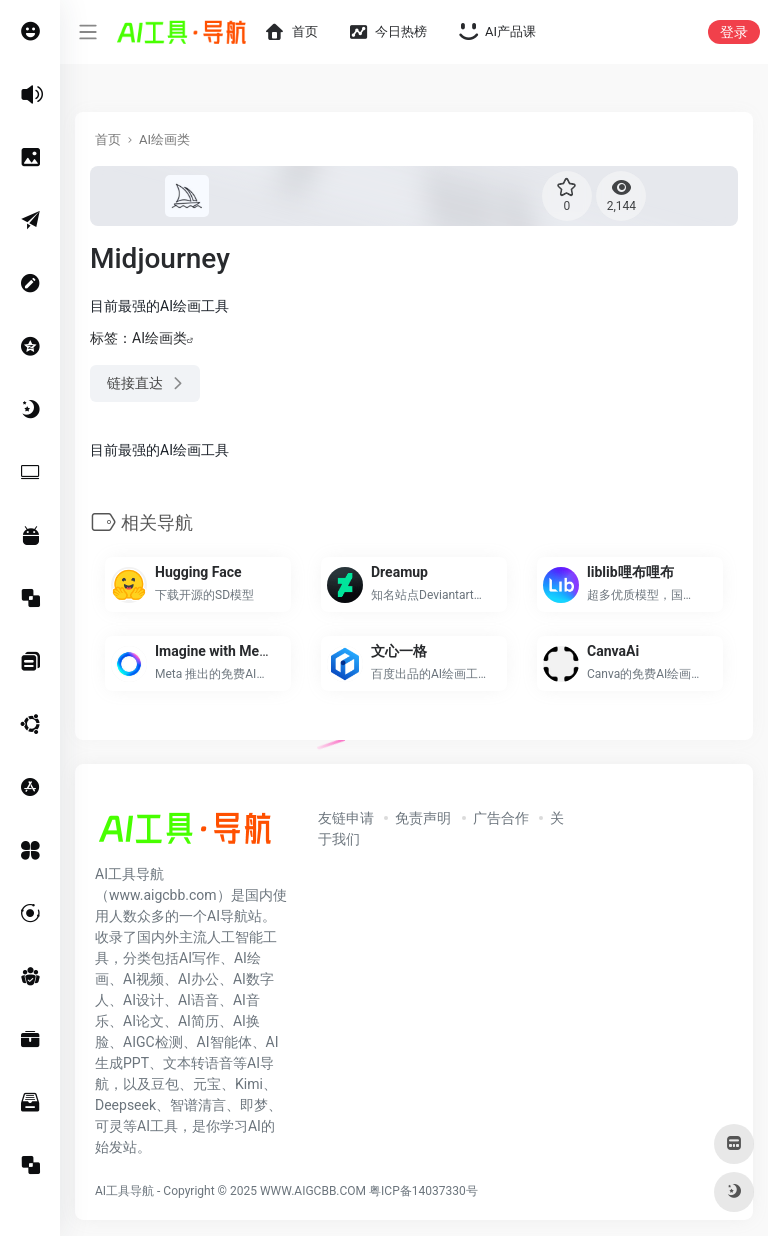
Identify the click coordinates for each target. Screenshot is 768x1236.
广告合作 (501, 818)
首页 (108, 139)
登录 (734, 32)
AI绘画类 (164, 139)
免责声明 (423, 818)
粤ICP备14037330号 (423, 1191)
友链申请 (346, 818)
